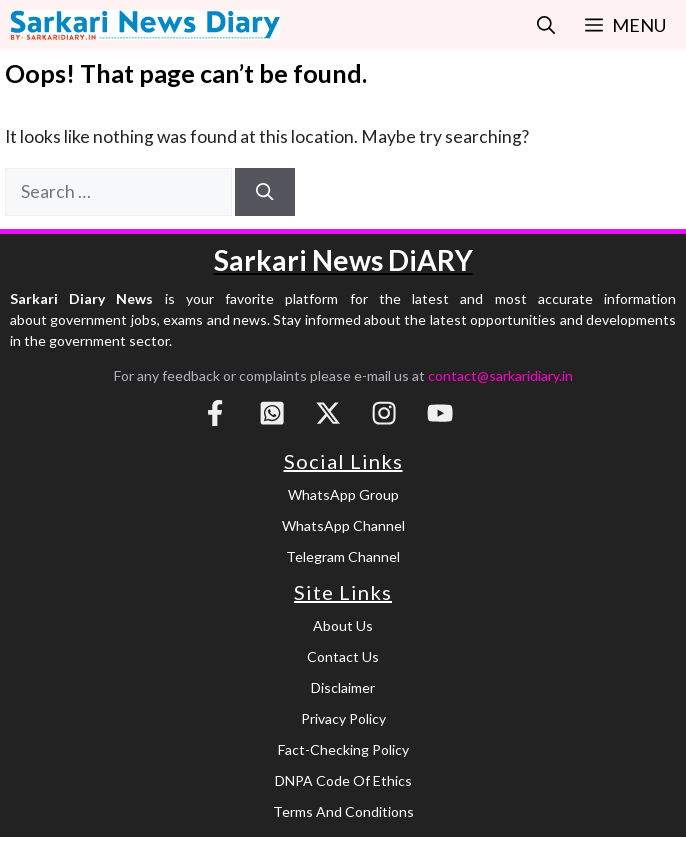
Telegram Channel (343, 556)
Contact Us (343, 656)
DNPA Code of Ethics (343, 780)
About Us (343, 625)
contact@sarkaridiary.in (500, 375)
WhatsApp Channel (343, 525)
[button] (546, 25)
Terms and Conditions (343, 811)
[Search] (265, 192)
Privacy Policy (343, 718)
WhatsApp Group (343, 494)
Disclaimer (343, 687)
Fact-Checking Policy (343, 749)
